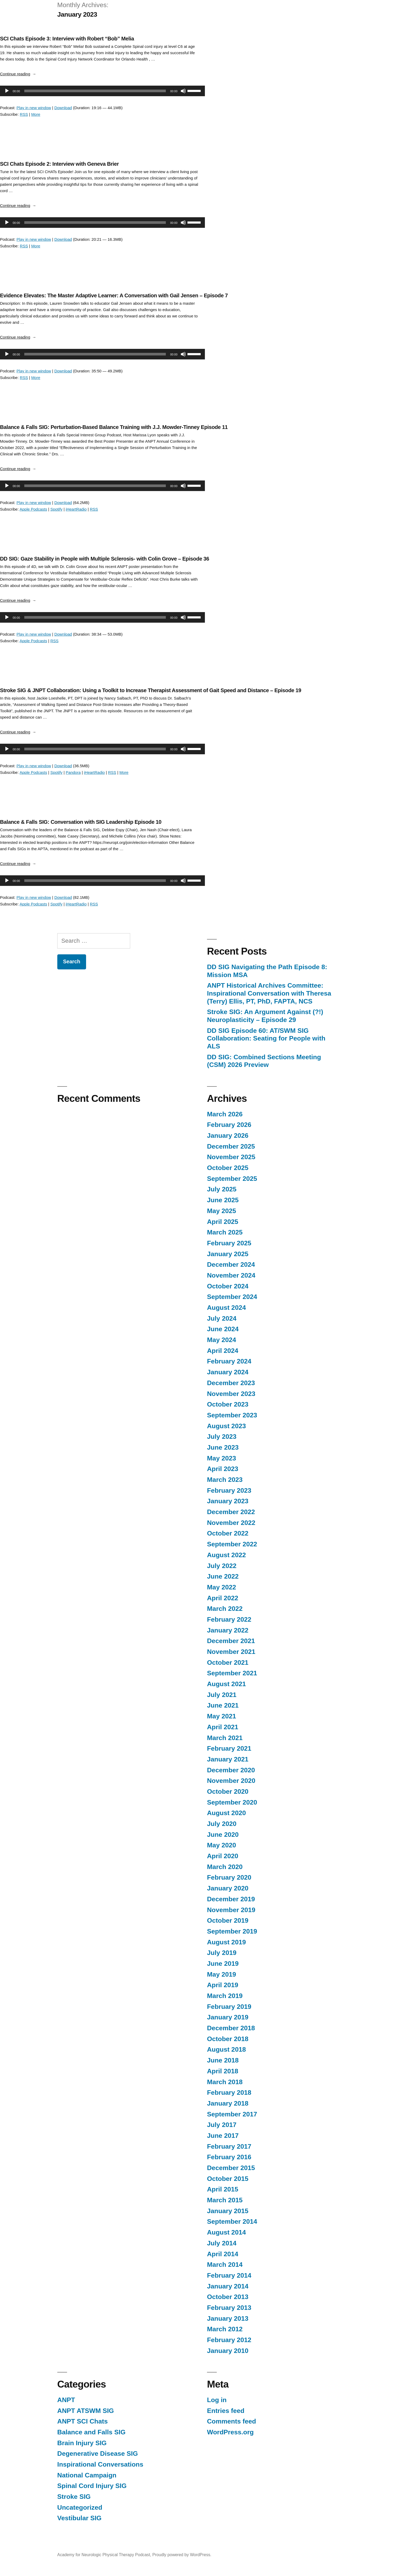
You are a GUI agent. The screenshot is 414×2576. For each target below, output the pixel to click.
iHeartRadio (76, 509)
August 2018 (226, 2049)
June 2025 (223, 1200)
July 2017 (221, 2124)
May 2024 (221, 1339)
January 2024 (227, 1372)
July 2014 (221, 2243)
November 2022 (231, 1522)
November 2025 (231, 1156)
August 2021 (226, 1683)
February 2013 (229, 2307)
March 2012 (225, 2329)
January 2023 (227, 1501)
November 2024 (231, 1275)
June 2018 (223, 2060)
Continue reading (18, 74)
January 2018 (227, 2103)
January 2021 (227, 1759)
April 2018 (222, 2071)
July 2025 (221, 1189)
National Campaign (86, 2475)
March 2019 (225, 1995)
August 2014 (226, 2232)
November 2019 (231, 1909)
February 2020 (229, 1877)
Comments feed (231, 2421)
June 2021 (223, 1705)
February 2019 (229, 2006)
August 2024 (226, 1307)
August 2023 (226, 1426)
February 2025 (229, 1243)
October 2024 (227, 1286)
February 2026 (229, 1124)
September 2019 (232, 1931)
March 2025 (225, 1232)
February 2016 (229, 2157)
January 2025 (227, 1253)
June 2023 (223, 1447)
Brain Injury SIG (82, 2442)
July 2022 (221, 1565)
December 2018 (231, 2028)
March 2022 (225, 1608)
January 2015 (227, 2210)
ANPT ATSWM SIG (85, 2410)
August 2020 (226, 1812)
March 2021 (225, 1737)
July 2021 (221, 1694)
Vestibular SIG (79, 2518)
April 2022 (222, 1598)
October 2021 (227, 1662)
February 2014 (229, 2275)
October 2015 (227, 2178)
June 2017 (223, 2135)
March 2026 (225, 1114)
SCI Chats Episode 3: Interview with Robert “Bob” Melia (67, 38)
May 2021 (221, 1716)
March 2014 (225, 2264)
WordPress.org (230, 2432)
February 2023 (229, 1490)
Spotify (56, 509)
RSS (24, 114)
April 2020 (222, 1856)
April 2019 (222, 1984)
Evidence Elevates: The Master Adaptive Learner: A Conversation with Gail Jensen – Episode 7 (114, 295)
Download (63, 107)
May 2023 (221, 1458)
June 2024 (223, 1329)
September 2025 (232, 1178)
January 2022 (227, 1630)
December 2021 (231, 1640)
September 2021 (232, 1673)
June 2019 (223, 1963)
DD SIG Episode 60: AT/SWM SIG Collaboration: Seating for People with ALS (266, 1038)
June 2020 (223, 1834)
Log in (217, 2399)
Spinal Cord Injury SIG (92, 2485)
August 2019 (226, 1942)
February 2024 (229, 1361)
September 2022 (232, 1544)
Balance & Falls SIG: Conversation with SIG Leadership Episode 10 (80, 822)
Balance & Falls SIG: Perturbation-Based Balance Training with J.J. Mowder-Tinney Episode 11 (114, 427)
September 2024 (232, 1296)
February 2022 (229, 1619)
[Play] (7, 91)
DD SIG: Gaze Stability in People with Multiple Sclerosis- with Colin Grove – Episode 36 (104, 559)
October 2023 (227, 1404)
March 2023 (225, 1479)
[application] (100, 91)
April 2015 (222, 2189)
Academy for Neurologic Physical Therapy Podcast (103, 2554)
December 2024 (231, 1264)
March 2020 (225, 1866)
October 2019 (227, 1920)
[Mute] (183, 91)
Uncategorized (79, 2507)
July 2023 (221, 1436)
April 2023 (222, 1468)
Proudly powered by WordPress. (181, 2554)
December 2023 (231, 1382)
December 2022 (231, 1511)
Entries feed (225, 2410)
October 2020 (227, 1791)
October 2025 (227, 1167)
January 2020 (227, 1888)
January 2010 (227, 2350)
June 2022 (223, 1576)
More (35, 114)
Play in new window (34, 107)
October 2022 (227, 1533)
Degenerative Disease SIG (97, 2453)
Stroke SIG (74, 2496)
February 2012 (229, 2339)
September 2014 (232, 2221)
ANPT (66, 2399)
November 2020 (231, 1780)
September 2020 (232, 1802)
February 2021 (229, 1748)
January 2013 (227, 2318)
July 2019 (221, 1952)
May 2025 (221, 1210)
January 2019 (227, 2017)
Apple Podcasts (33, 509)
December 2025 (231, 1146)
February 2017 (229, 2146)
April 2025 (222, 1221)
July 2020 (221, 1823)
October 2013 (227, 2296)
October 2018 (227, 2038)
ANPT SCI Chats (82, 2421)
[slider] (95, 91)
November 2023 (231, 1393)
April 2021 (222, 1727)
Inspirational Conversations (100, 2464)
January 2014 (227, 2286)
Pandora (73, 772)
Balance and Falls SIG (91, 2432)
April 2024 (222, 1350)
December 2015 (231, 2167)
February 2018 (229, 2092)
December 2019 (231, 1899)
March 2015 (225, 2200)
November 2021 (231, 1651)
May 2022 (221, 1587)
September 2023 (232, 1415)
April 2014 (222, 2254)
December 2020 (231, 1770)
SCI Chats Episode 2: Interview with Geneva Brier (59, 164)
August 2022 (226, 1554)
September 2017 (232, 2114)
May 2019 (221, 1974)
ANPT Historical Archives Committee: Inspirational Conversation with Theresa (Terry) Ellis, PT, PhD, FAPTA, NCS (269, 993)
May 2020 (221, 1845)
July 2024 (221, 1318)
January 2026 (227, 1135)
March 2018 (225, 2081)
